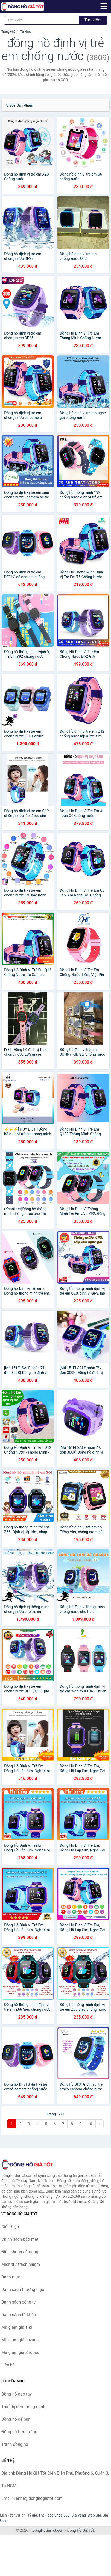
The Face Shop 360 (53, 2515)
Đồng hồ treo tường (19, 2431)
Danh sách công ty (18, 2302)
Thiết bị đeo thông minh (23, 2406)
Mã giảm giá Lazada (20, 2339)
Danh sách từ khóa (18, 2314)
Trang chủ (8, 32)
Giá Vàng (78, 2515)
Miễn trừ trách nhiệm (20, 2264)
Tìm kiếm (93, 20)
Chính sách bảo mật (19, 2239)
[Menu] (103, 6)
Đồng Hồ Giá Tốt (80, 2530)
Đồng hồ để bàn (16, 2419)
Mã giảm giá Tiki (16, 2327)
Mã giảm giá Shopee (20, 2352)
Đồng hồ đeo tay (16, 2394)
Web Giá (94, 2515)
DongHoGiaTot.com (48, 2530)
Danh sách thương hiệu (22, 2289)
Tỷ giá (32, 2515)
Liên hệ (8, 2365)
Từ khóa (25, 32)
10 (90, 2124)
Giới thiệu (10, 2226)
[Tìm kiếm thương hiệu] (41, 20)
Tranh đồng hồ (14, 2444)
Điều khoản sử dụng (19, 2251)
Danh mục (10, 2276)
